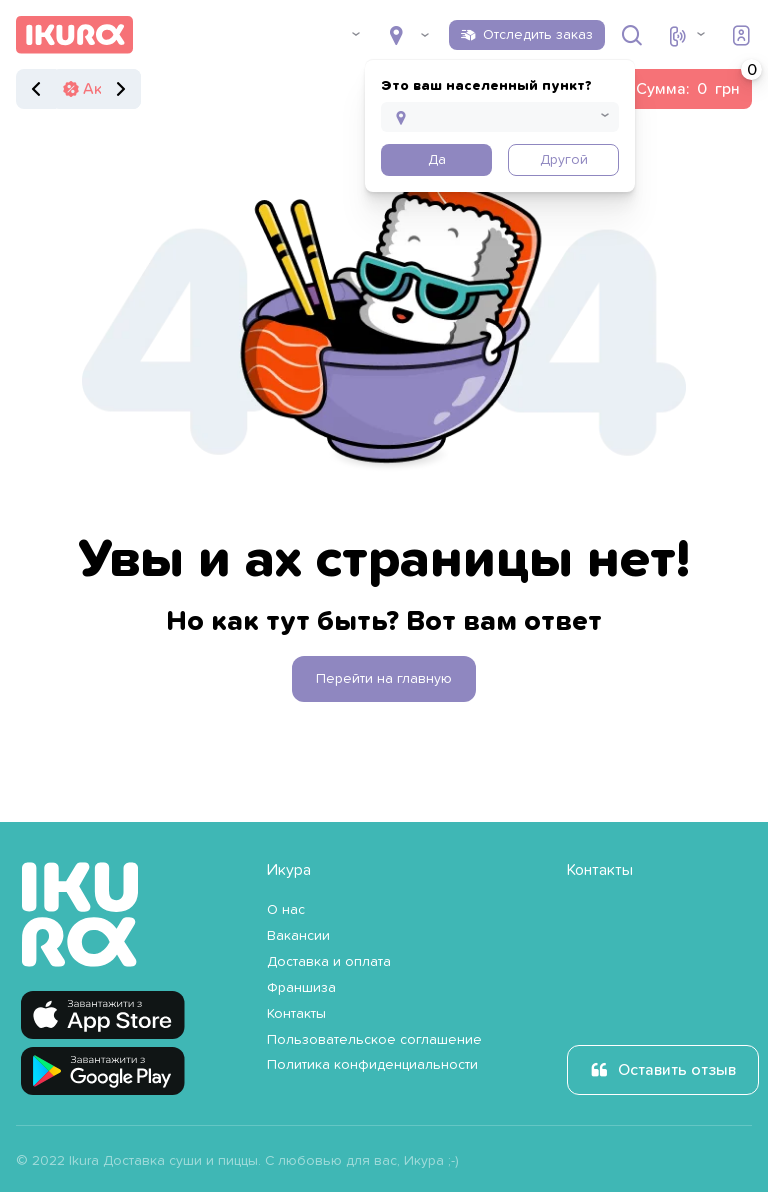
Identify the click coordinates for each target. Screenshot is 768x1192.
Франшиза (301, 988)
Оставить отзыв (677, 1070)
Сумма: (694, 83)
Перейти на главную (384, 679)
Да (437, 160)
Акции (106, 89)
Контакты (296, 1014)
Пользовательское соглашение (374, 1040)
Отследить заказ (538, 35)
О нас (286, 910)
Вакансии (298, 936)
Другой (564, 160)
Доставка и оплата (329, 962)
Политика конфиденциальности (372, 1065)
